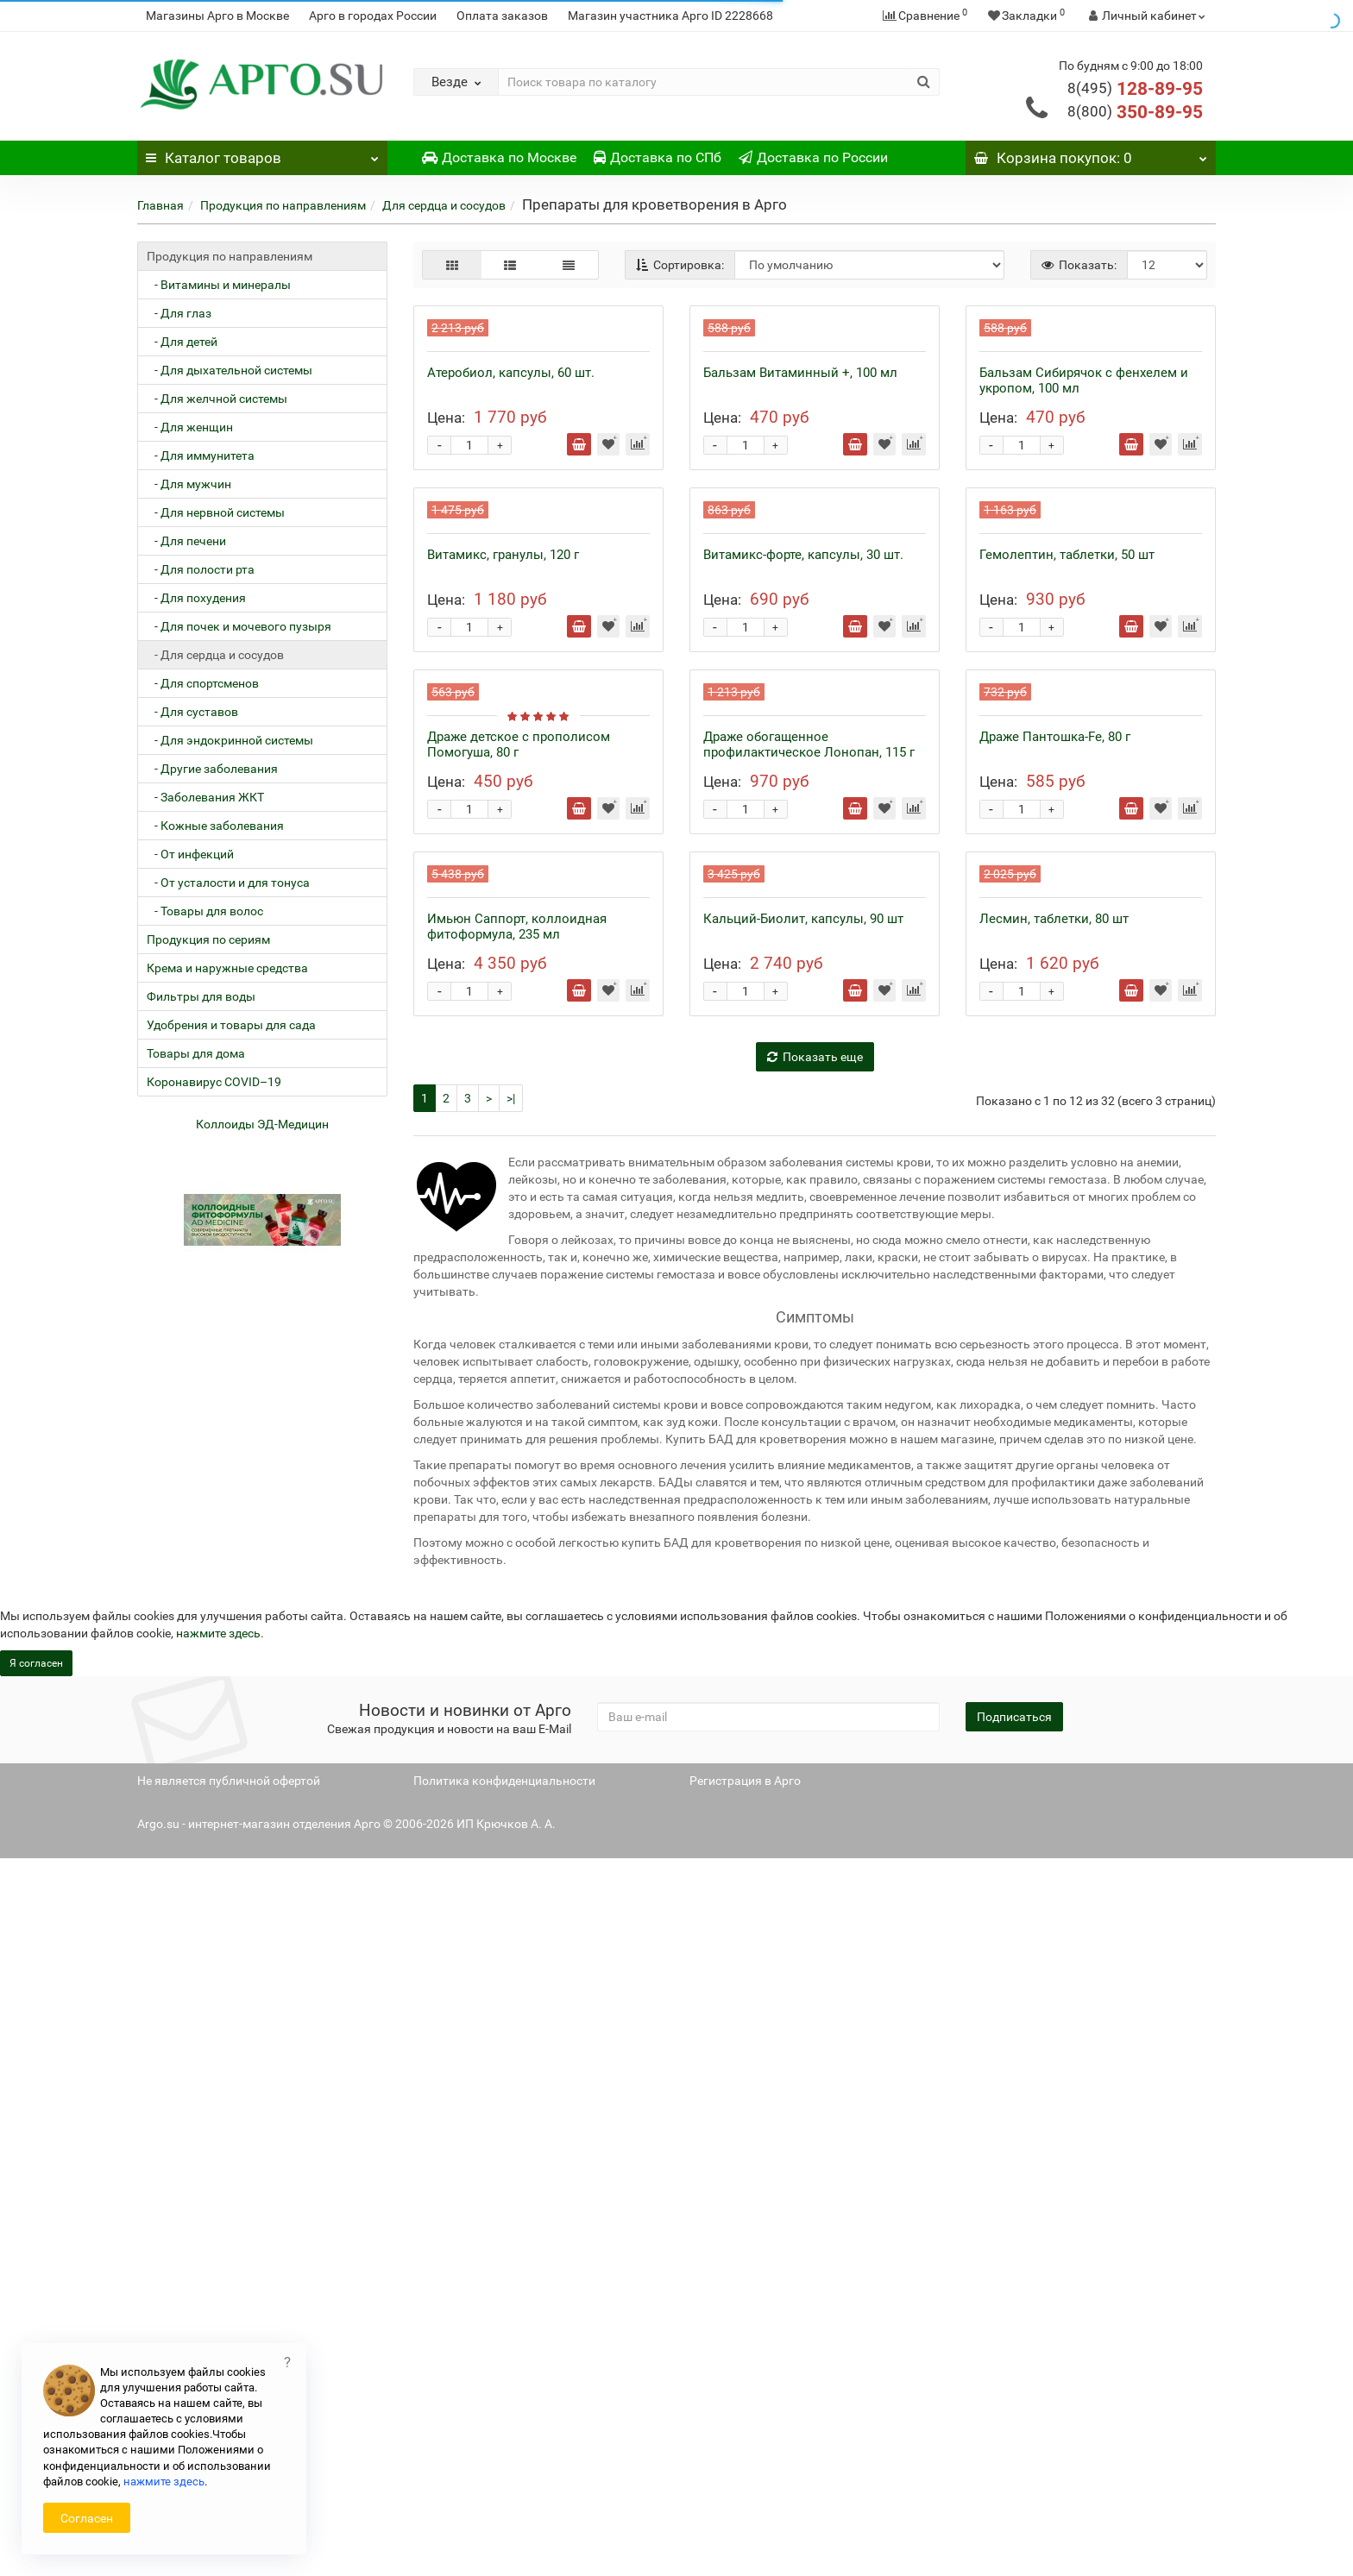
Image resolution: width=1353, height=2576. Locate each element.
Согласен (86, 2518)
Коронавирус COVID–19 (214, 1082)
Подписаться (1014, 2434)
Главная (160, 205)
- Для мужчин (189, 484)
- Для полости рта (201, 569)
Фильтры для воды (201, 996)
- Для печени (186, 541)
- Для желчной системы (217, 398)
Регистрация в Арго (745, 2498)
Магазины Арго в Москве (217, 15)
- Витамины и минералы (219, 285)
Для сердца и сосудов (444, 205)
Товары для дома (196, 1053)
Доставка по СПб (657, 157)
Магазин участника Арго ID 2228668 (670, 15)
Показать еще (815, 1774)
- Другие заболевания (212, 769)
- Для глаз (179, 313)
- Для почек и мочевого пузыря (239, 626)
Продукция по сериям (208, 939)
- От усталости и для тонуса (228, 882)
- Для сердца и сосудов (215, 655)
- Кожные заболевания (215, 825)
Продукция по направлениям (283, 205)
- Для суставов (192, 712)
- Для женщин (190, 427)
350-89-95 (1135, 112)
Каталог (262, 153)
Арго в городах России (373, 15)
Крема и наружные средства (227, 968)
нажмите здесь (164, 2481)
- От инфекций (190, 854)
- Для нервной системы (216, 512)
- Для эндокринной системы (230, 740)
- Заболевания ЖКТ (205, 797)
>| (511, 1816)
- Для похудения (196, 598)
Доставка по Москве (499, 157)
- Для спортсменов (203, 683)
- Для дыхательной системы (229, 370)
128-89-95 (1135, 89)
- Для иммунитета (201, 455)
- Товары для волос (205, 911)
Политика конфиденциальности (504, 2498)
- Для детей (182, 342)
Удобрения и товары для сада (231, 1025)
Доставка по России (813, 157)
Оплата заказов (502, 15)
